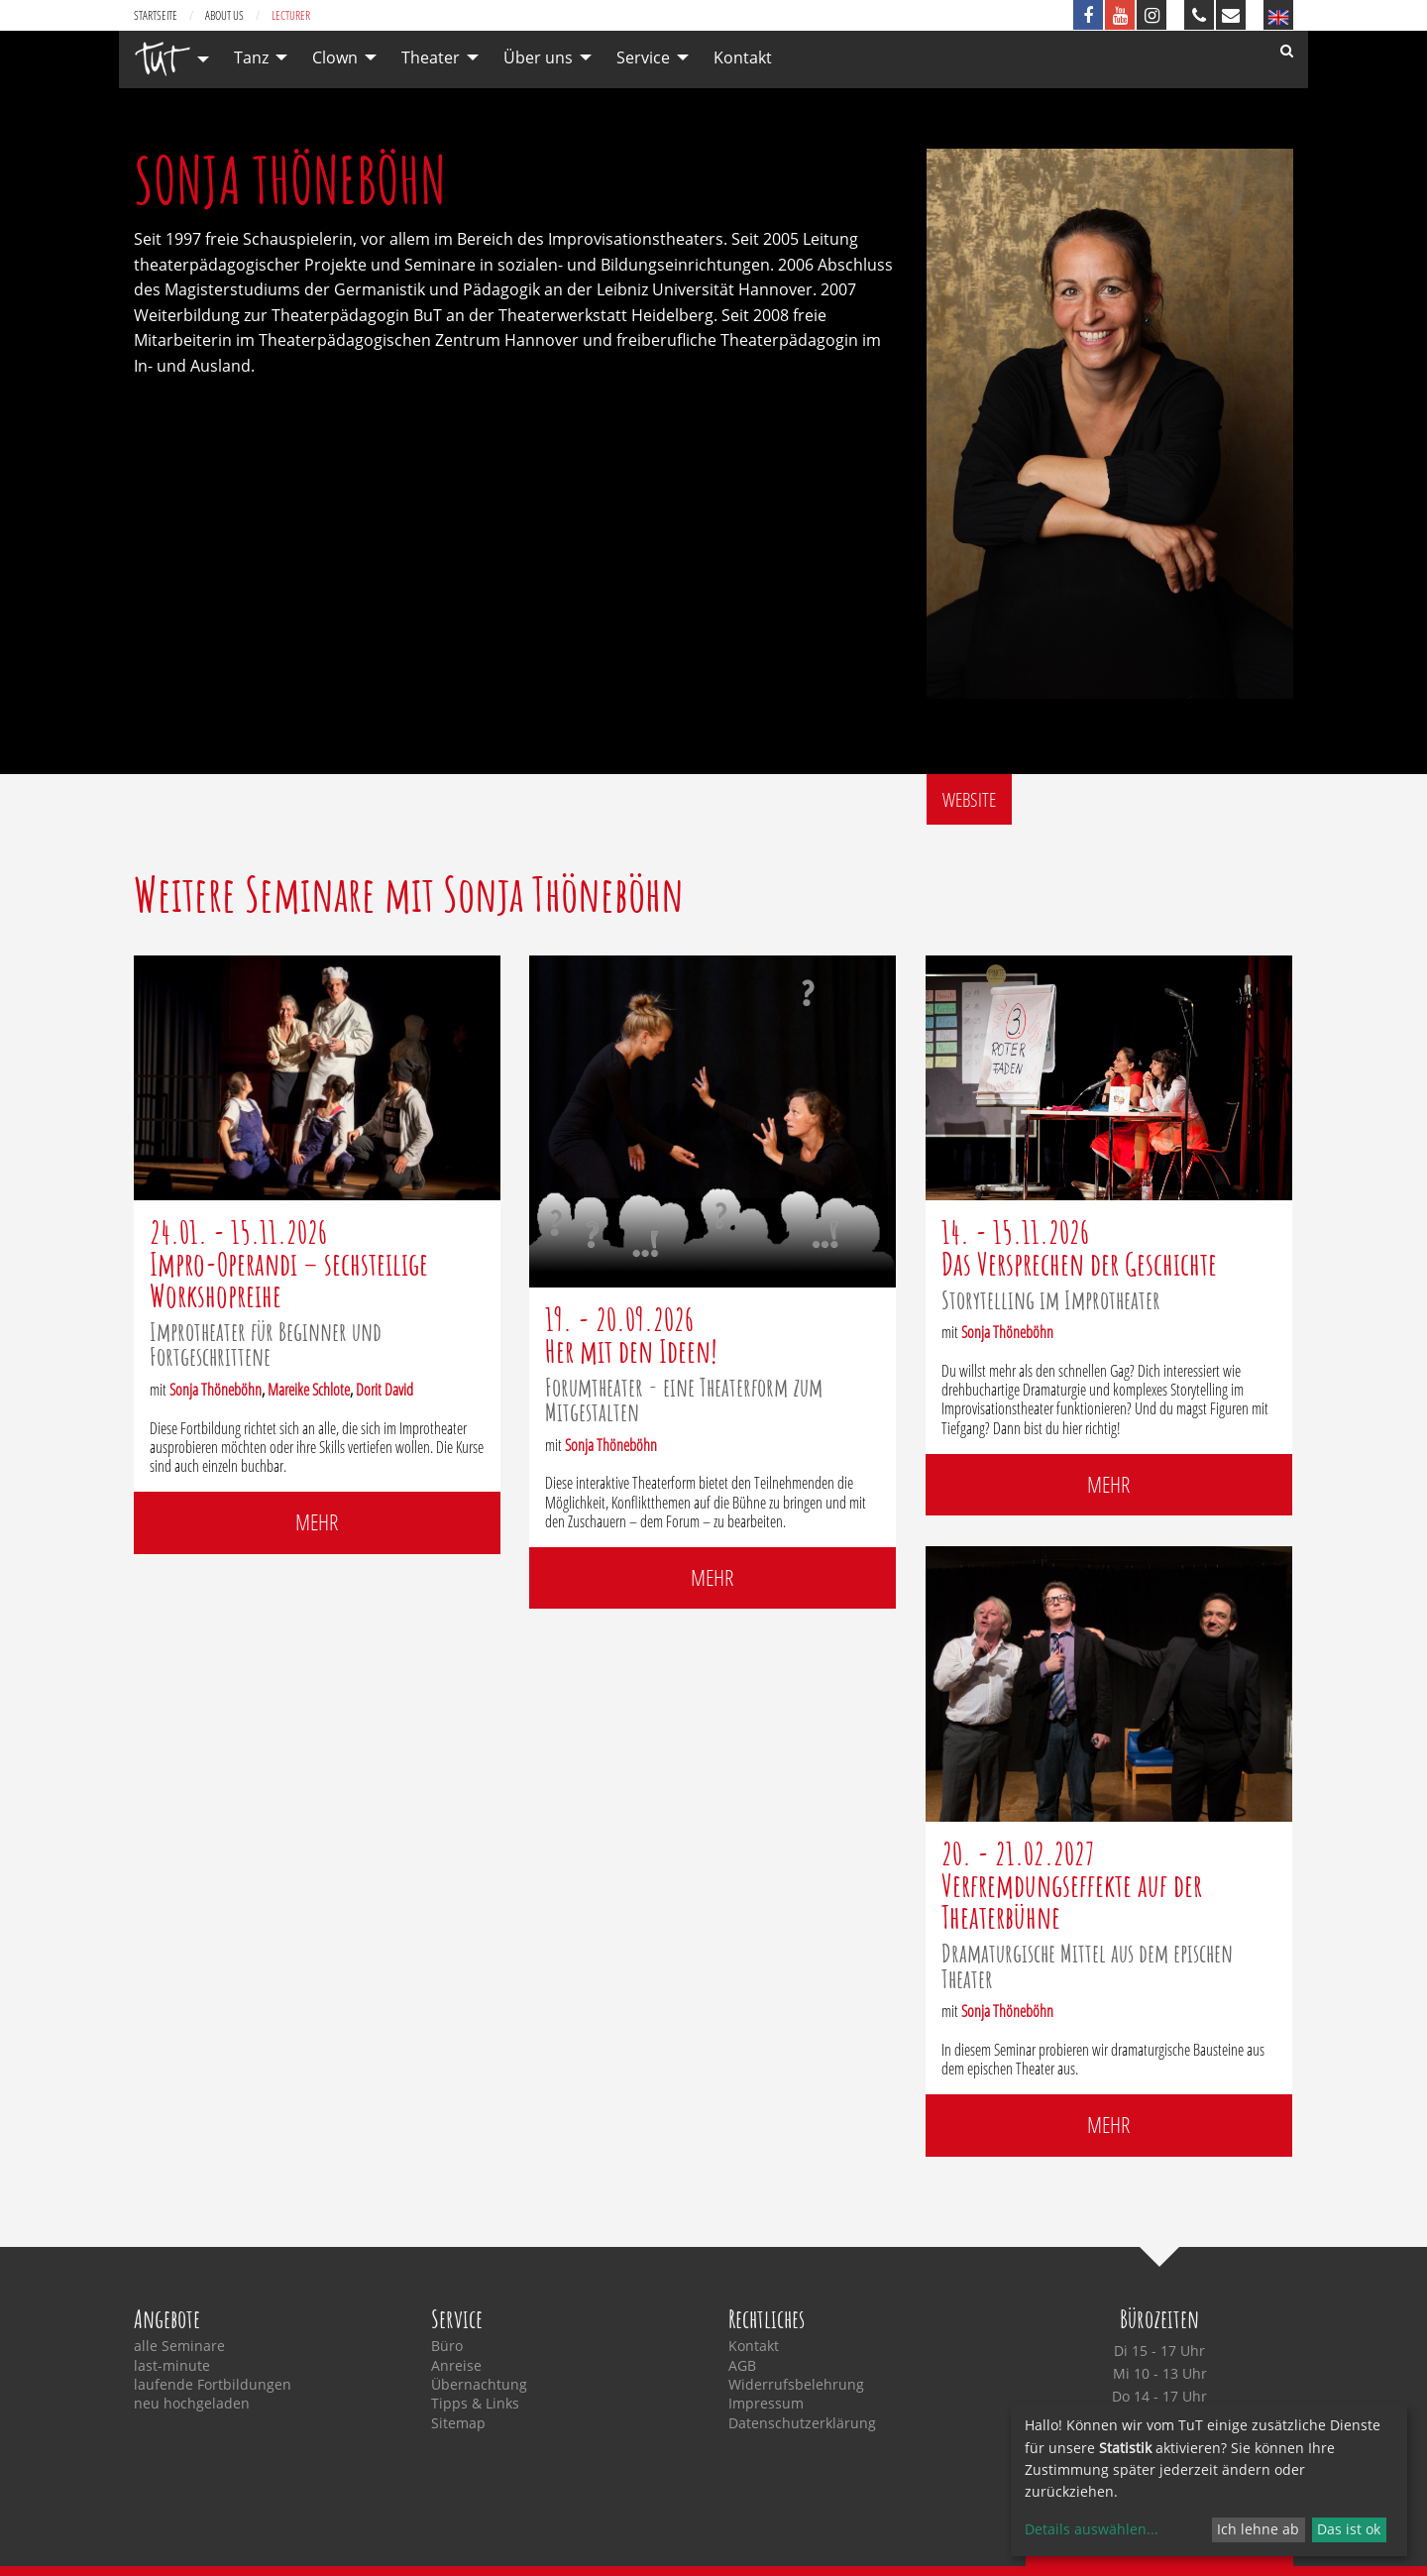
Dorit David (384, 1389)
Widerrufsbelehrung (796, 2385)
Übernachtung (479, 2385)
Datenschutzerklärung (802, 2423)
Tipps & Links (475, 2403)
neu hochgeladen (192, 2403)
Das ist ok (1348, 2529)
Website (969, 799)
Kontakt (743, 57)
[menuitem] (166, 59)
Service (643, 57)
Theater (430, 57)
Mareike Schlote (309, 1389)
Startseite (155, 15)
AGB (742, 2366)
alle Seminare (179, 2346)
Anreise (456, 2366)
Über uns (538, 57)
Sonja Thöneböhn (215, 1389)
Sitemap (458, 2423)
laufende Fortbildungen (212, 2385)
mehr (316, 1522)
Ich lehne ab (1258, 2529)
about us (224, 15)
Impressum (766, 2403)
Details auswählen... (1091, 2529)
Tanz (251, 57)
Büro (447, 2346)
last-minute (172, 2366)
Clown (335, 57)
